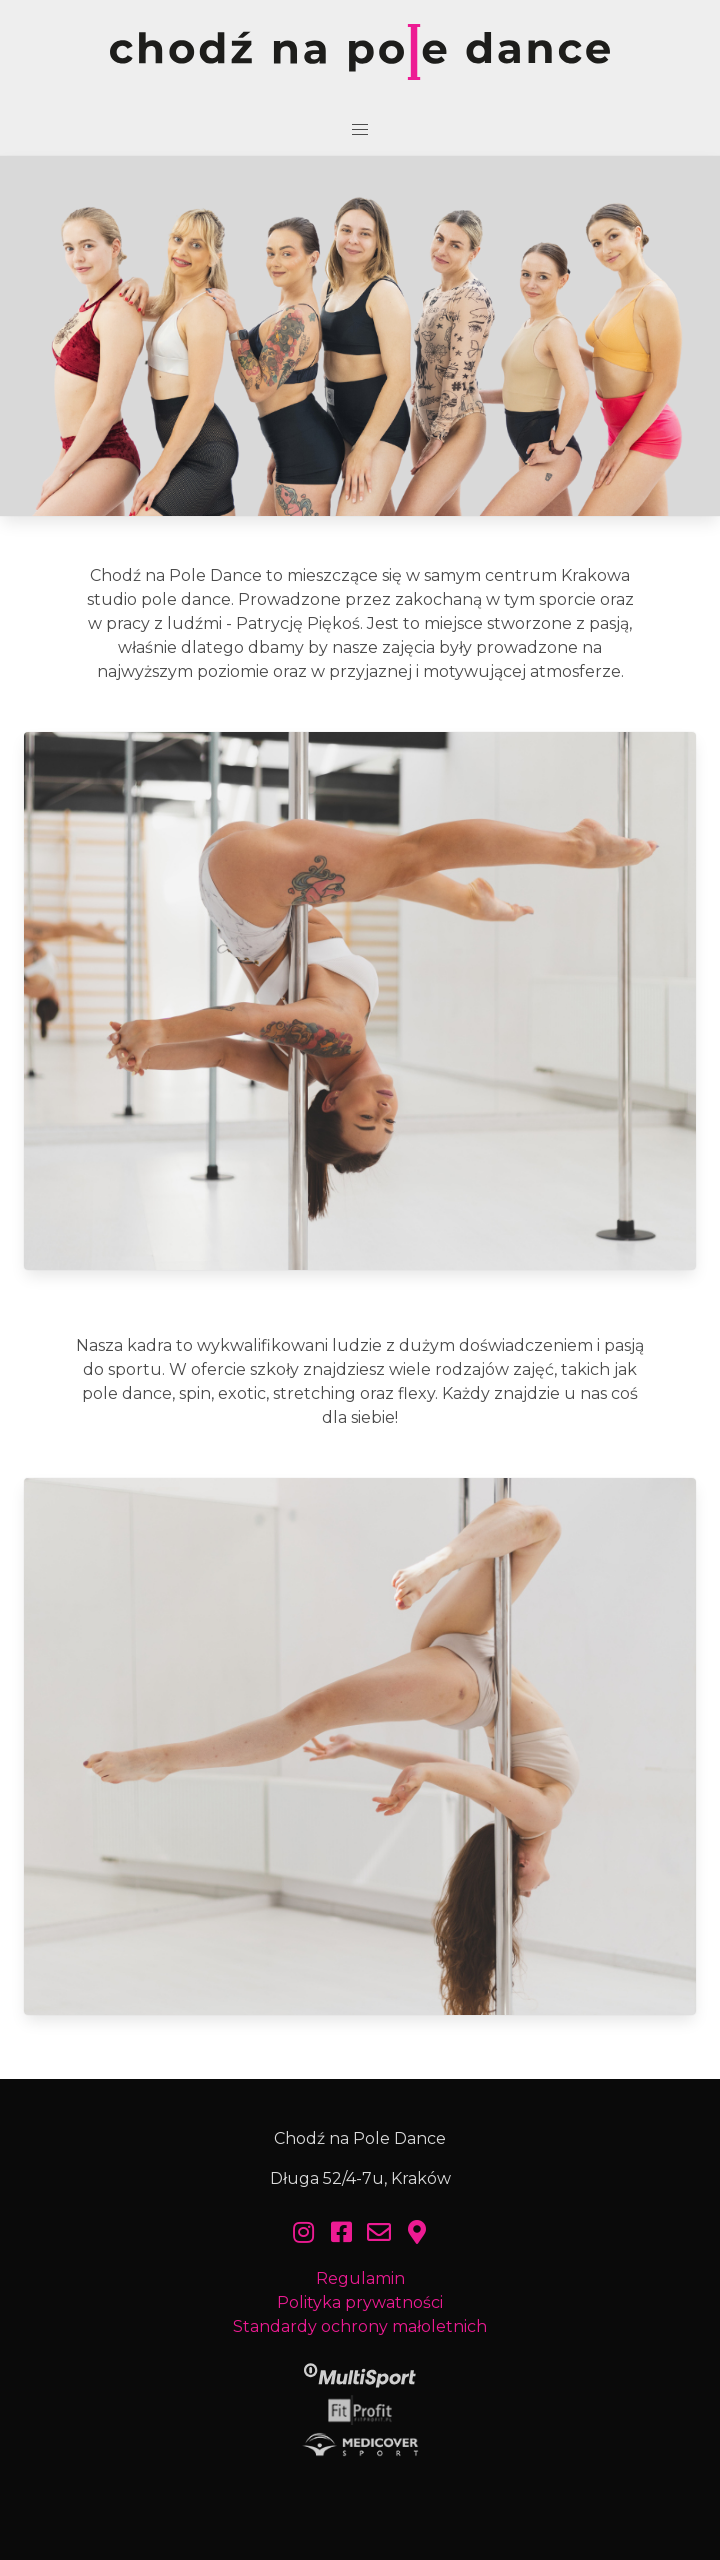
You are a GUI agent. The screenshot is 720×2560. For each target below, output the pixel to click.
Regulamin (360, 2278)
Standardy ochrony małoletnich (360, 2326)
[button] (360, 130)
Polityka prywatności (360, 2302)
